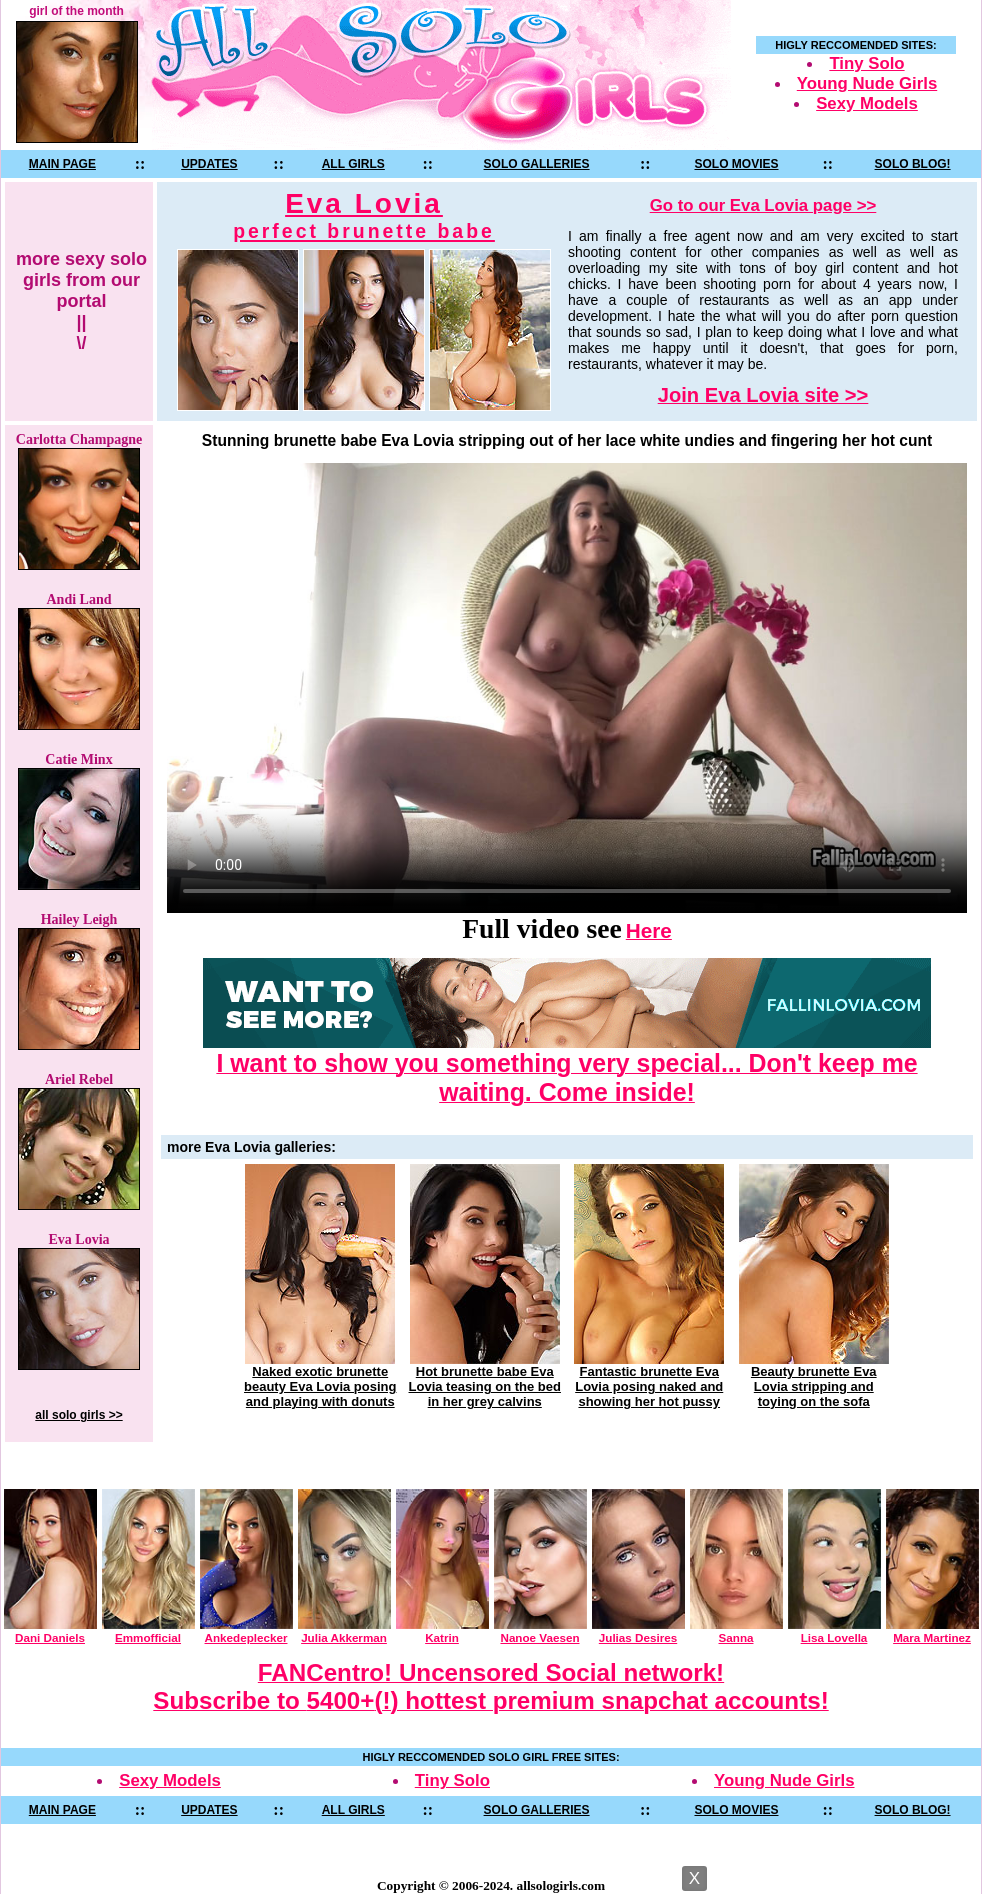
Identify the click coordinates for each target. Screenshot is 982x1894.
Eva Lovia (364, 215)
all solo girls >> (78, 1415)
